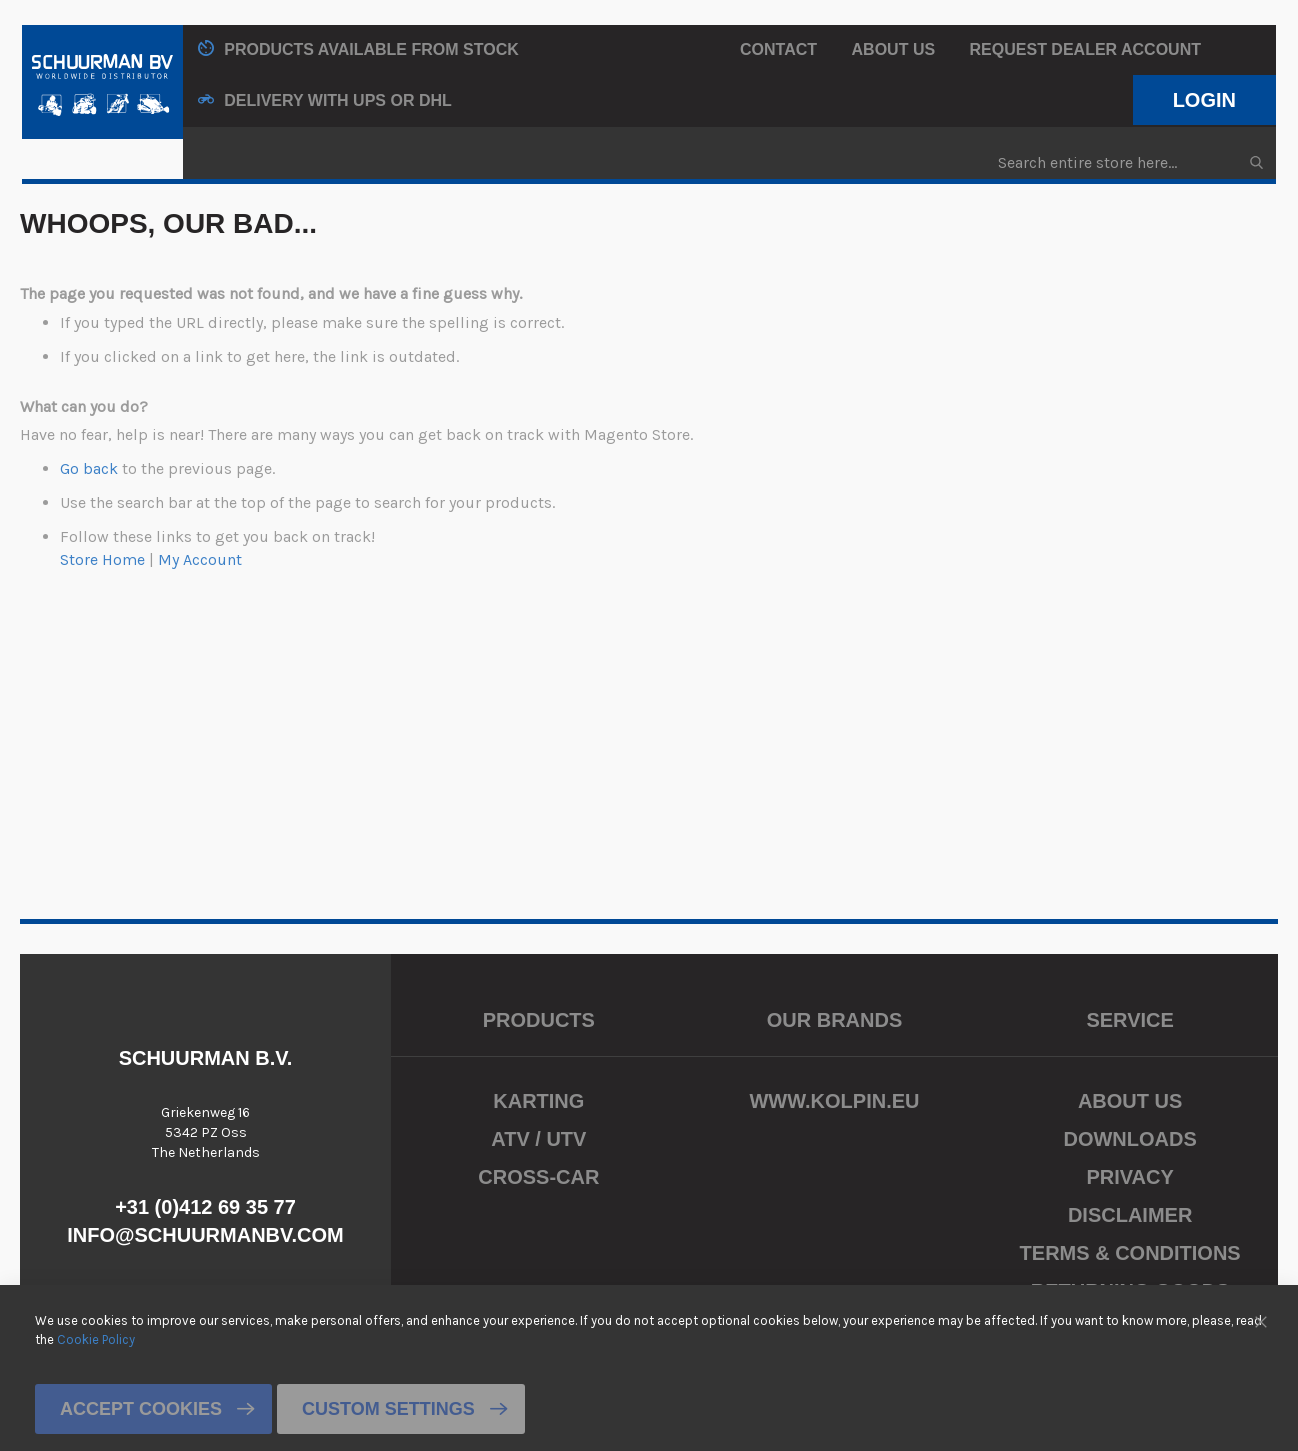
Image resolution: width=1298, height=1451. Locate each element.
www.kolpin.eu (834, 1101)
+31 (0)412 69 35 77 (205, 1207)
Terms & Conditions (1130, 1253)
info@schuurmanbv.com (205, 1235)
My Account (200, 559)
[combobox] (1129, 163)
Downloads (1129, 1139)
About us (894, 49)
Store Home (102, 559)
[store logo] (102, 82)
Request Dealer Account (1085, 49)
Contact (778, 49)
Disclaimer (1130, 1215)
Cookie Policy (96, 1338)
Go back (89, 468)
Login (1204, 100)
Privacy (1129, 1177)
